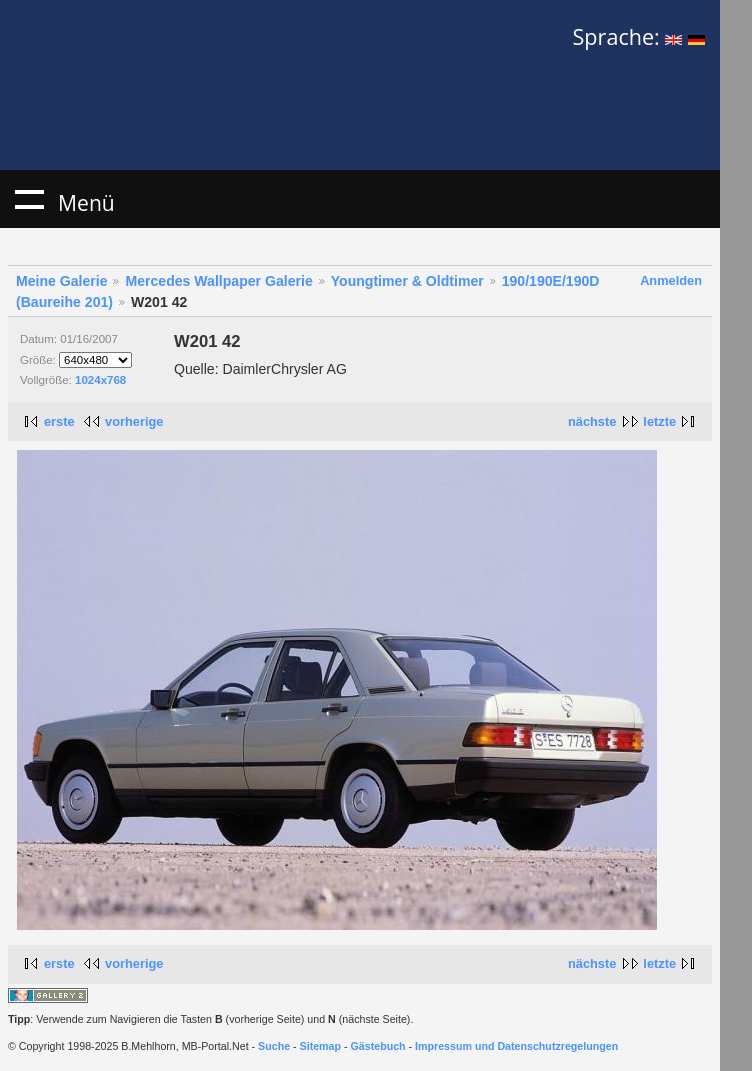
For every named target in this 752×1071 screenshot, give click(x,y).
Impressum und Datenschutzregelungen (516, 1046)
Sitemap (320, 1046)
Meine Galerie (62, 281)
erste (59, 421)
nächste (592, 421)
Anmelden (671, 280)
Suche (274, 1046)
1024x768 (100, 380)
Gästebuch (378, 1046)
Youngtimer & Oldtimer (407, 281)
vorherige (134, 421)
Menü (29, 199)
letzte (659, 421)
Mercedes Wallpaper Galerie (218, 281)
